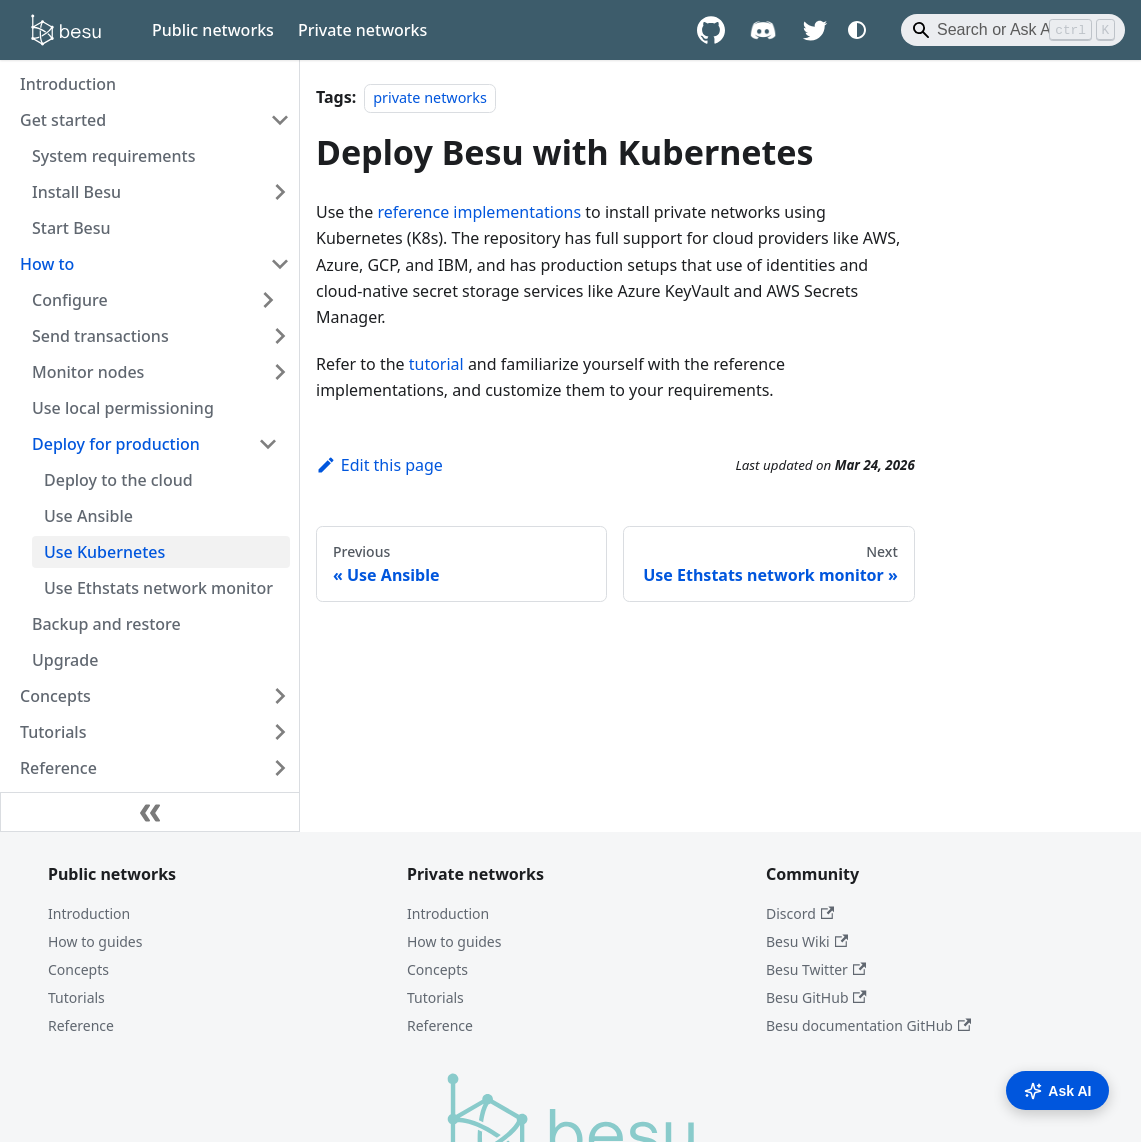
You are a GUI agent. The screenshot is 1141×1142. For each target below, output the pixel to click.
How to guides (95, 941)
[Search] (1013, 30)
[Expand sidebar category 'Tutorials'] (280, 732)
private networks (430, 97)
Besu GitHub (816, 997)
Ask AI (1057, 1091)
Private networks (362, 30)
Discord (800, 913)
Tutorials (76, 997)
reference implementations (479, 212)
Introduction (89, 913)
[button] (155, 300)
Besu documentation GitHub (868, 1025)
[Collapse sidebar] (150, 812)
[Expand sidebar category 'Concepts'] (280, 696)
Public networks (213, 30)
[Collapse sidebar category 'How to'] (280, 264)
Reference (81, 1025)
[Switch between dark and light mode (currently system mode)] (857, 30)
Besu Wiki (807, 941)
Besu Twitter (816, 969)
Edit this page (379, 465)
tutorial (436, 364)
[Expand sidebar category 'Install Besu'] (280, 192)
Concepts (78, 969)
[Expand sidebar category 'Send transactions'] (280, 336)
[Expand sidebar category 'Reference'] (280, 768)
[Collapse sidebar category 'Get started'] (280, 120)
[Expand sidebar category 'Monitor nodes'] (280, 372)
